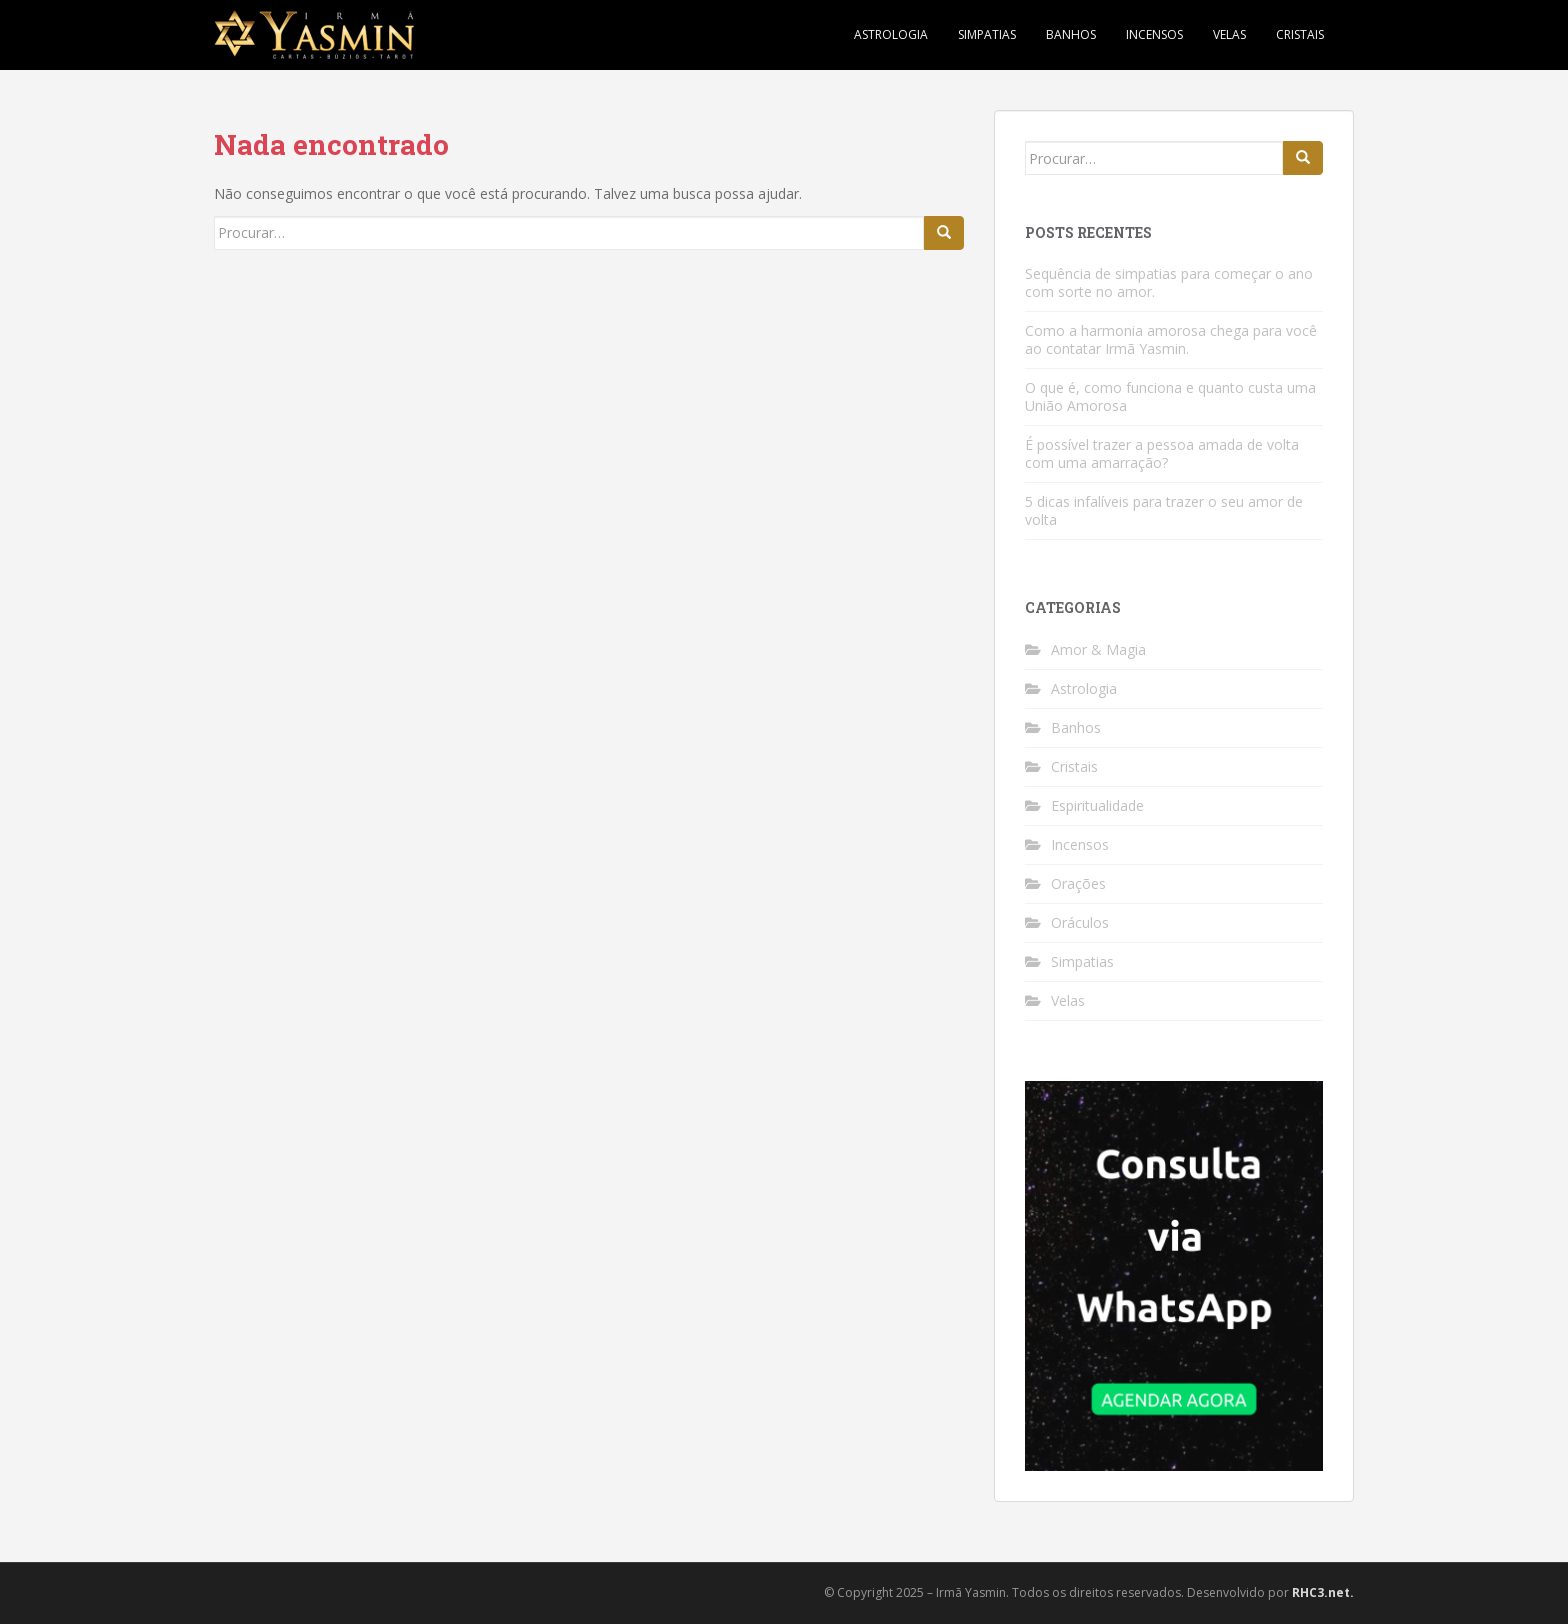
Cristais (1300, 34)
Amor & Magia (1098, 649)
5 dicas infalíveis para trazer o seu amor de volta (1164, 510)
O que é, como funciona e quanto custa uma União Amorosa (1170, 396)
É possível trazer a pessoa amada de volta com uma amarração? (1162, 453)
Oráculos (1080, 922)
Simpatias (987, 34)
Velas (1229, 34)
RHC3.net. (1323, 1592)
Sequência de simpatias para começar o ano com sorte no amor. (1169, 282)
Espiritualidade (1097, 805)
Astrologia (891, 34)
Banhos (1071, 34)
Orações (1078, 883)
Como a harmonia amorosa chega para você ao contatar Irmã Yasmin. (1171, 339)
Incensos (1154, 34)
